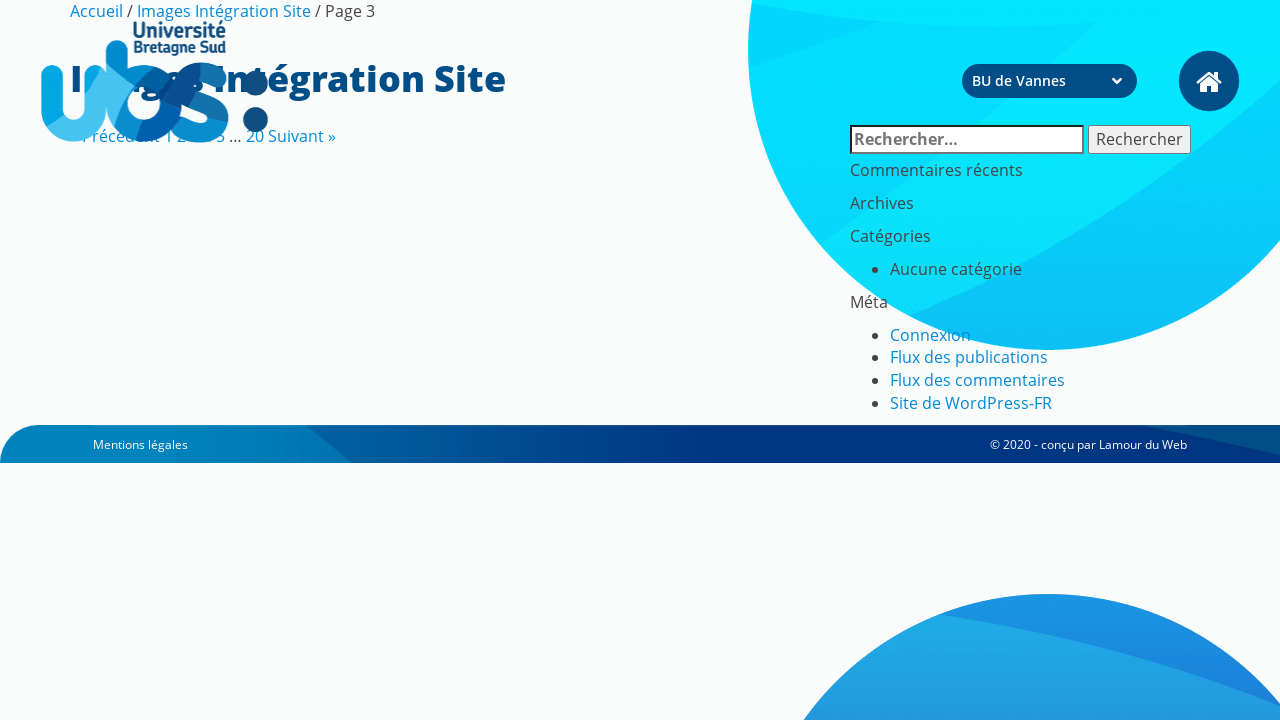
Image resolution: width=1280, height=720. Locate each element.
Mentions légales (140, 444)
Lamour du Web (1143, 444)
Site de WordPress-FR (971, 403)
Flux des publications (969, 357)
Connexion (930, 335)
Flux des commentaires (977, 380)
